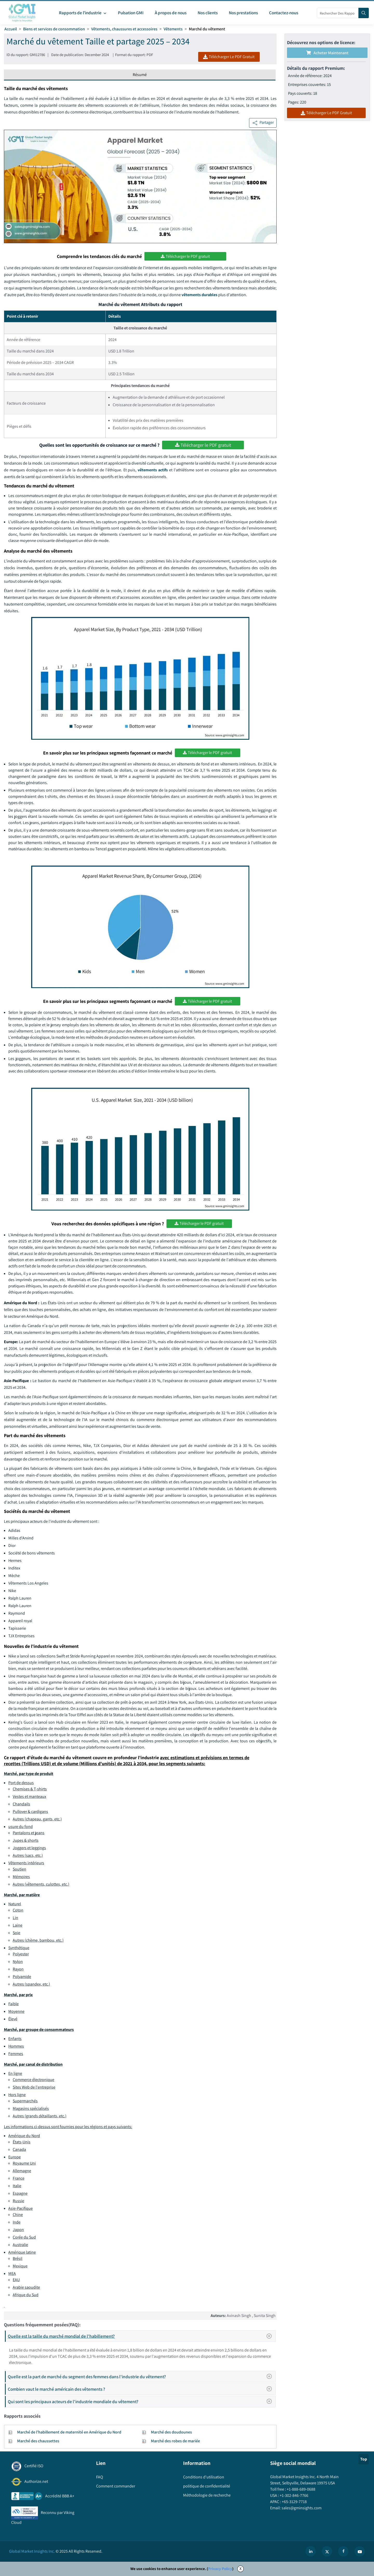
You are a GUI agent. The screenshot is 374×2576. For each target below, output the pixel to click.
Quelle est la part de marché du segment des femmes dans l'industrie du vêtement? (141, 2377)
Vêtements (173, 29)
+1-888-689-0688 (300, 2489)
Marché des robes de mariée (175, 2441)
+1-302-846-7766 (293, 2495)
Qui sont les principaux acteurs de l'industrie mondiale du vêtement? (141, 2401)
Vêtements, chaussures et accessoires (124, 29)
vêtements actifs (153, 470)
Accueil (10, 29)
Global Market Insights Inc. (32, 2551)
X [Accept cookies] (240, 2568)
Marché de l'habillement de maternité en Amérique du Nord (69, 2432)
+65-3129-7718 (294, 2501)
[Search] (363, 13)
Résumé (140, 74)
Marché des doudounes (171, 2432)
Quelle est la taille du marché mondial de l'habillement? (141, 2336)
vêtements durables (199, 294)
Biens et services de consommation (54, 29)
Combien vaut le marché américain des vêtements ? (141, 2389)
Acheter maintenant (327, 53)
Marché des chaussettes (38, 2441)
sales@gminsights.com (301, 2508)
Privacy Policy (220, 2568)
